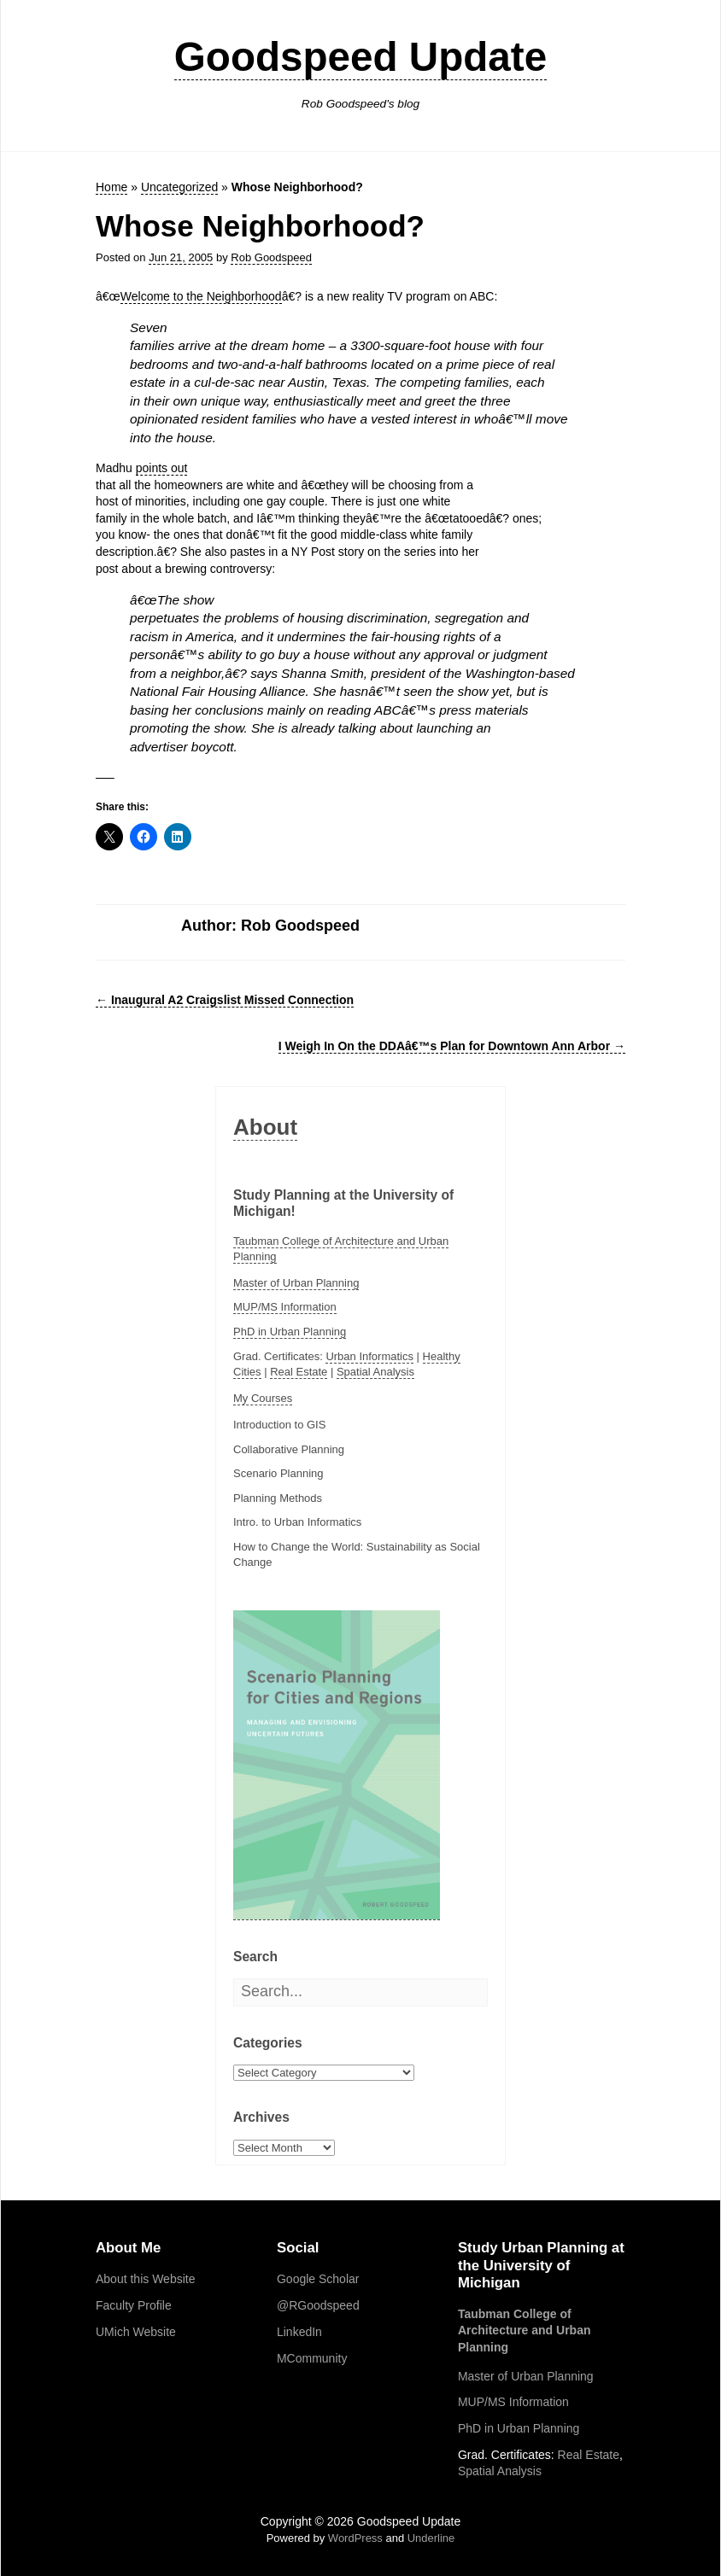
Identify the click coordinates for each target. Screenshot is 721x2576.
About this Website (145, 2279)
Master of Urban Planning (296, 1282)
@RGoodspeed (318, 2305)
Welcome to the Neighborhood (201, 296)
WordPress (355, 2538)
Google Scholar (318, 2279)
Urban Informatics (369, 1356)
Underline (431, 2538)
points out (162, 468)
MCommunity (312, 2358)
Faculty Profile (134, 2305)
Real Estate (298, 1371)
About (265, 1127)
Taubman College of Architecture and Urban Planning (524, 2330)
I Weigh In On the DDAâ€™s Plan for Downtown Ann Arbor (451, 1046)
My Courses (262, 1398)
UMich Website (136, 2332)
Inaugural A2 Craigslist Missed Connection (225, 1000)
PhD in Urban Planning (289, 1331)
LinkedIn (299, 2332)
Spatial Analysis (375, 1371)
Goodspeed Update (360, 56)
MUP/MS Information (285, 1306)
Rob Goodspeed (271, 257)
